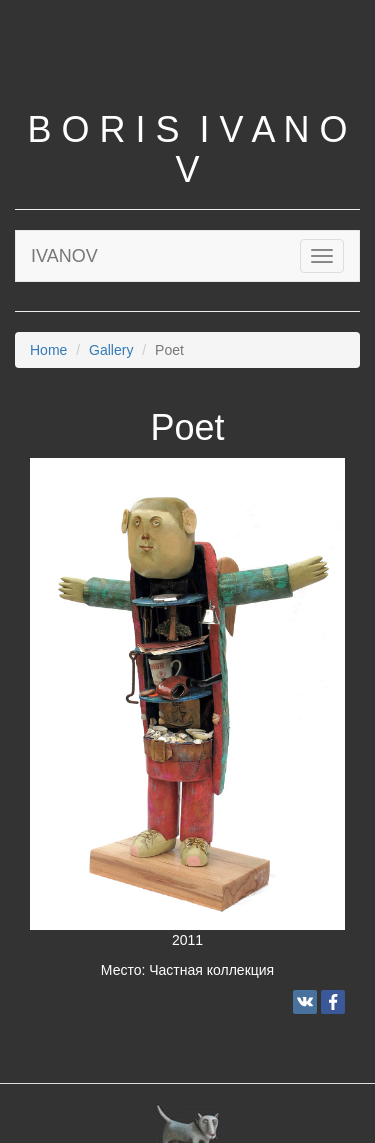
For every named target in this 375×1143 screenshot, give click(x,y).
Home (48, 350)
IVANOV (64, 256)
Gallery (111, 350)
